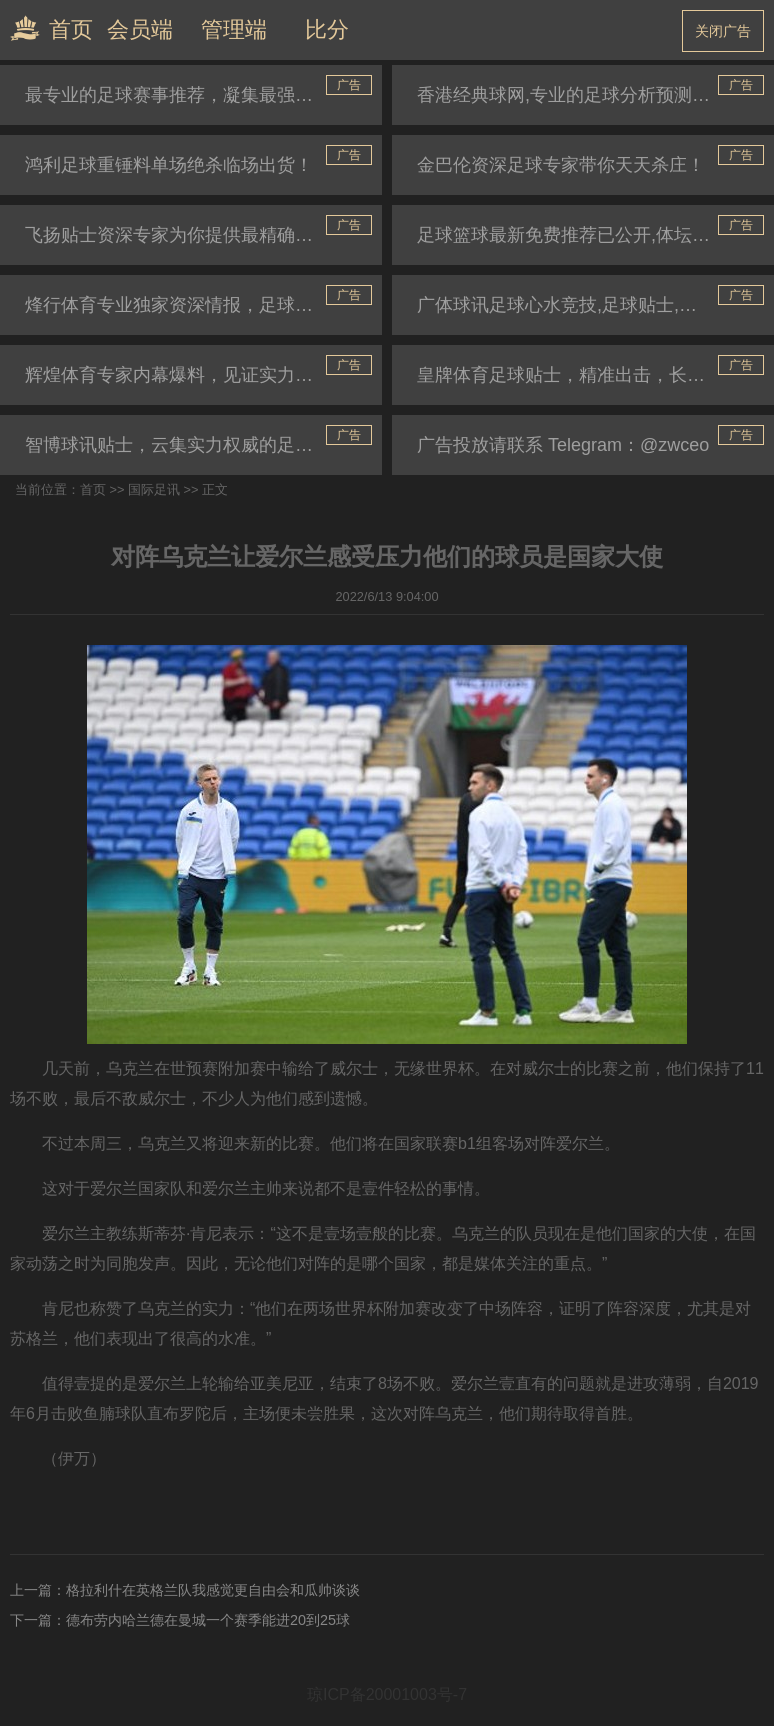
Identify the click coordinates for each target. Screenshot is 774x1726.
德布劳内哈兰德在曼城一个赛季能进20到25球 (208, 1620)
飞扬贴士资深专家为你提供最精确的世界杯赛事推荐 (203, 235)
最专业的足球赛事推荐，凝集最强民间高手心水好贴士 (203, 95)
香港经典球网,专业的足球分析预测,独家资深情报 (595, 95)
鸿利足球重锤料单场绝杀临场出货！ (169, 165)
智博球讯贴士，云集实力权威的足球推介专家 (203, 445)
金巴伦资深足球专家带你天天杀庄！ (561, 165)
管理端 (234, 29)
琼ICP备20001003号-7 (387, 1694)
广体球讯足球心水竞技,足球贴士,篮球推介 (584, 305)
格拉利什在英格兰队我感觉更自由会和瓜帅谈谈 (213, 1590)
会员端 (140, 29)
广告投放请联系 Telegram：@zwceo (563, 445)
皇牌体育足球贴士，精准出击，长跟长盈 (579, 375)
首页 (47, 28)
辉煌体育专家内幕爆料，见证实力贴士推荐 (196, 375)
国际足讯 (154, 489)
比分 (327, 29)
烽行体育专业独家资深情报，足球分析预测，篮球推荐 (203, 305)
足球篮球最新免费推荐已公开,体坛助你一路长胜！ (595, 235)
